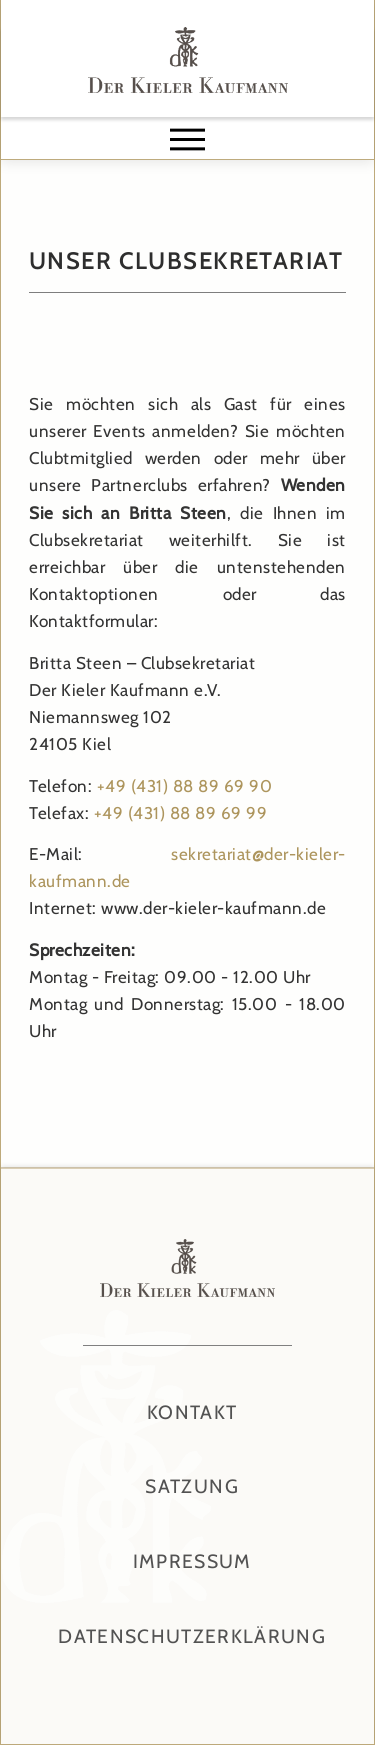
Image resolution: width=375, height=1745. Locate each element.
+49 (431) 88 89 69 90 (185, 786)
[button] (188, 139)
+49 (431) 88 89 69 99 (181, 813)
